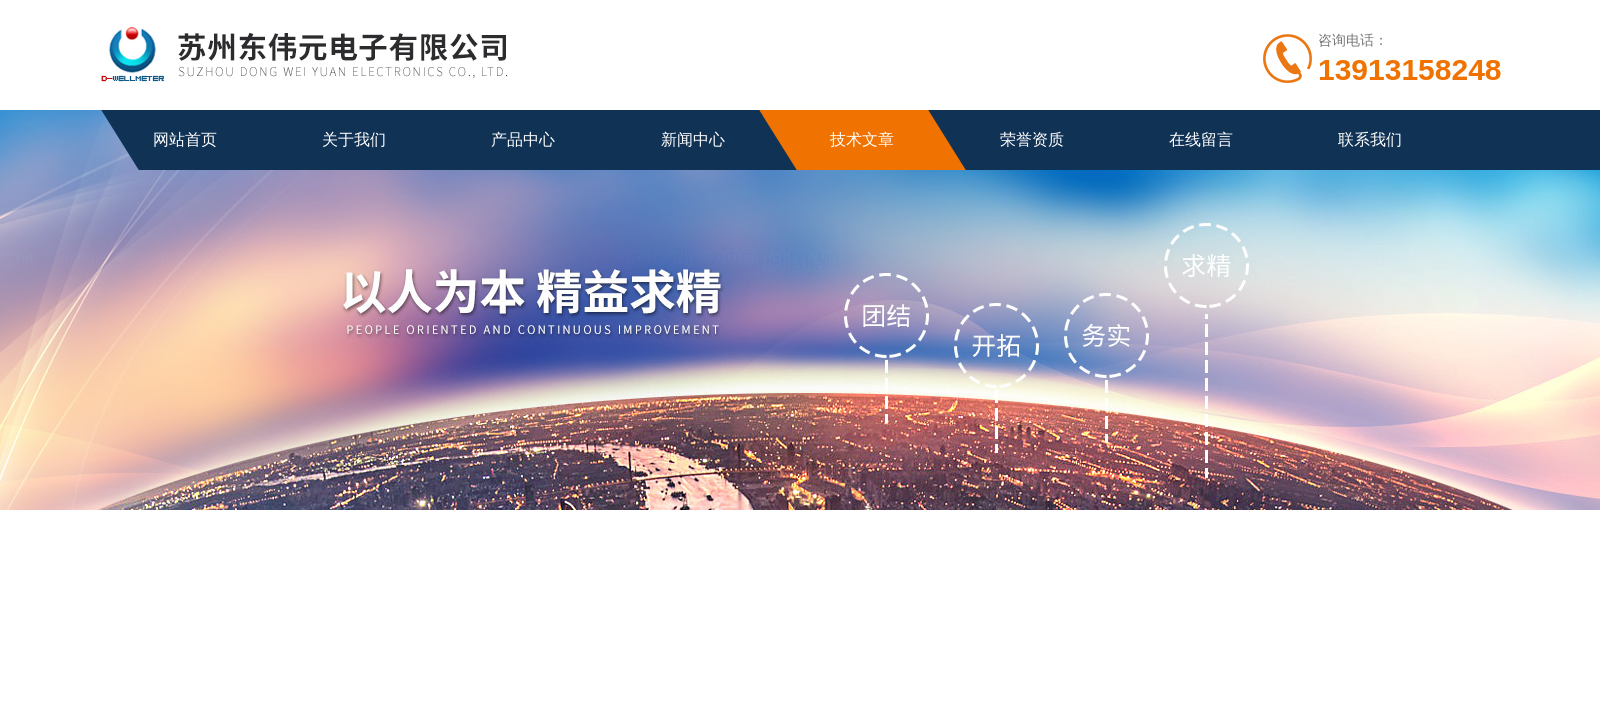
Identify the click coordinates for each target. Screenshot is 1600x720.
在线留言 (1201, 139)
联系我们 (1370, 139)
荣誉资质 (1032, 139)
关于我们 (354, 139)
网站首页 (185, 139)
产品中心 (523, 139)
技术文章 (862, 139)
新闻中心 (693, 139)
